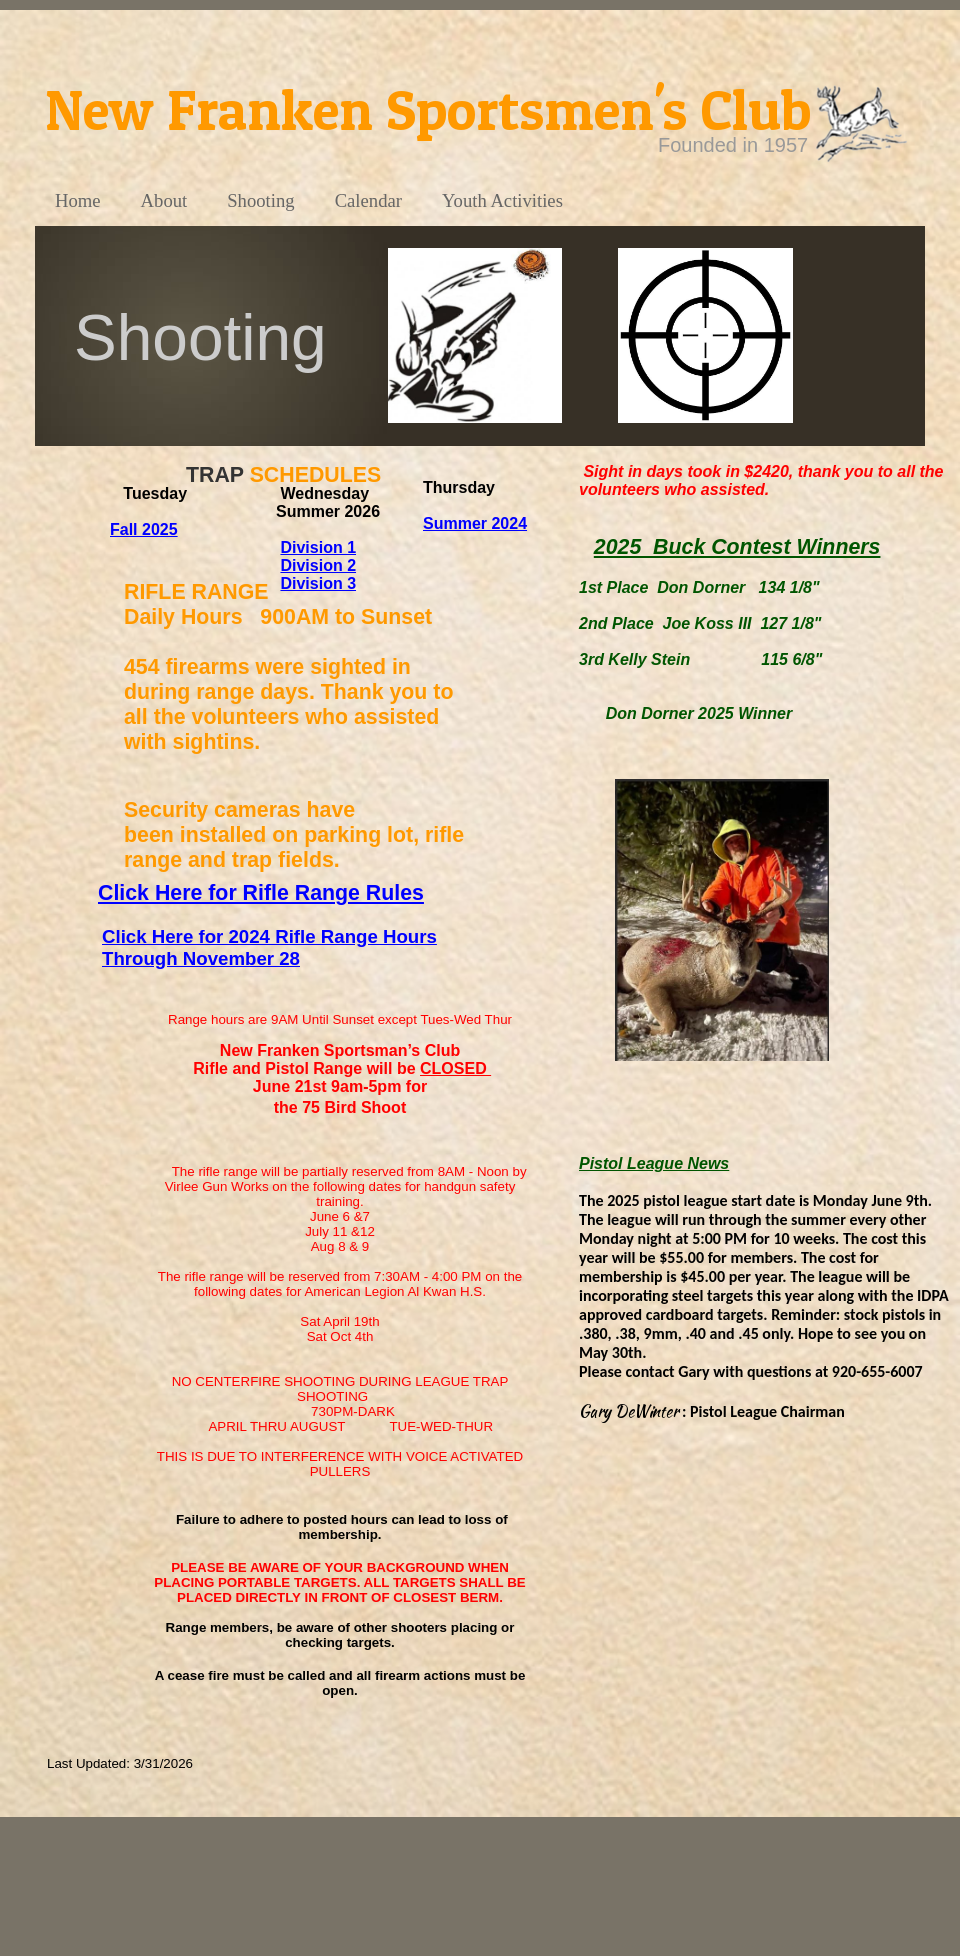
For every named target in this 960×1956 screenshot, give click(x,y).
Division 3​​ (318, 583)
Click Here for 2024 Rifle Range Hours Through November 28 (269, 947)
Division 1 (318, 547)
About (164, 200)
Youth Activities (502, 200)
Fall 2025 (144, 529)
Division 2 (318, 565)
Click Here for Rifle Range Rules (261, 893)
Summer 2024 (475, 523)
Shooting (260, 200)
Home (78, 200)
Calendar (368, 200)
